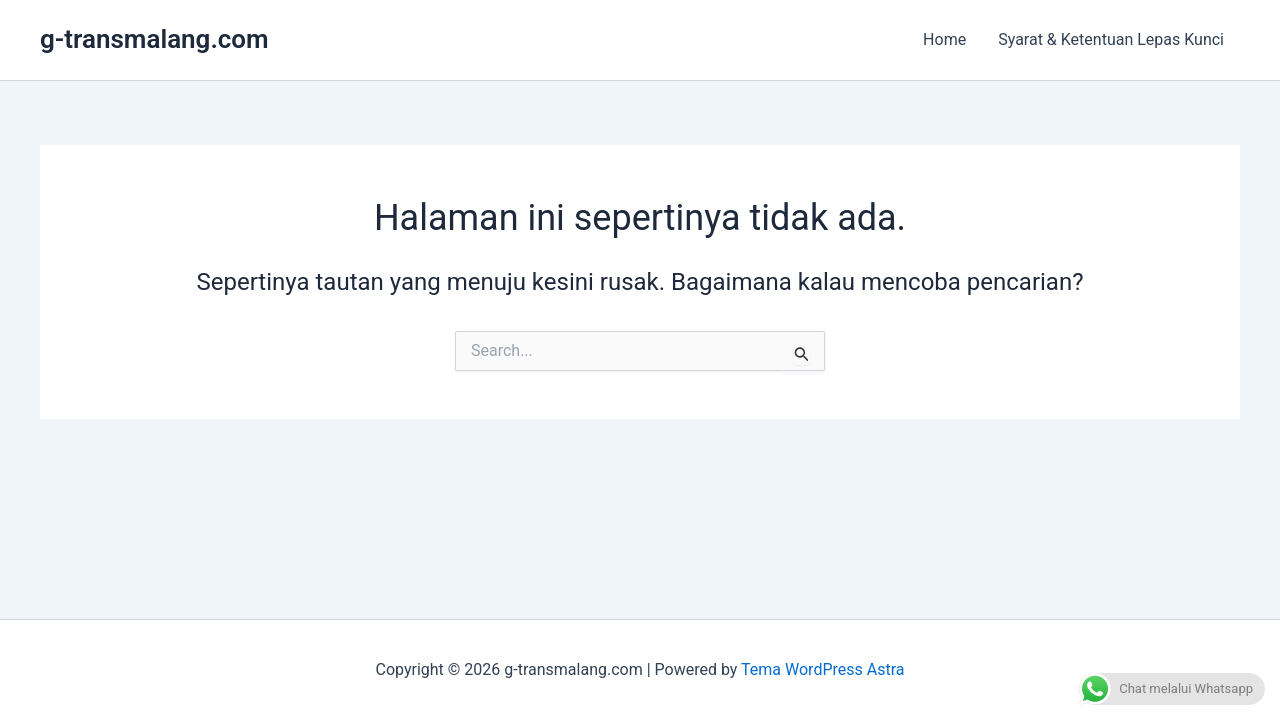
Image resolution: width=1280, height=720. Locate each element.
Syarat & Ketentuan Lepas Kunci (1111, 39)
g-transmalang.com (154, 39)
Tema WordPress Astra (822, 669)
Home (944, 39)
